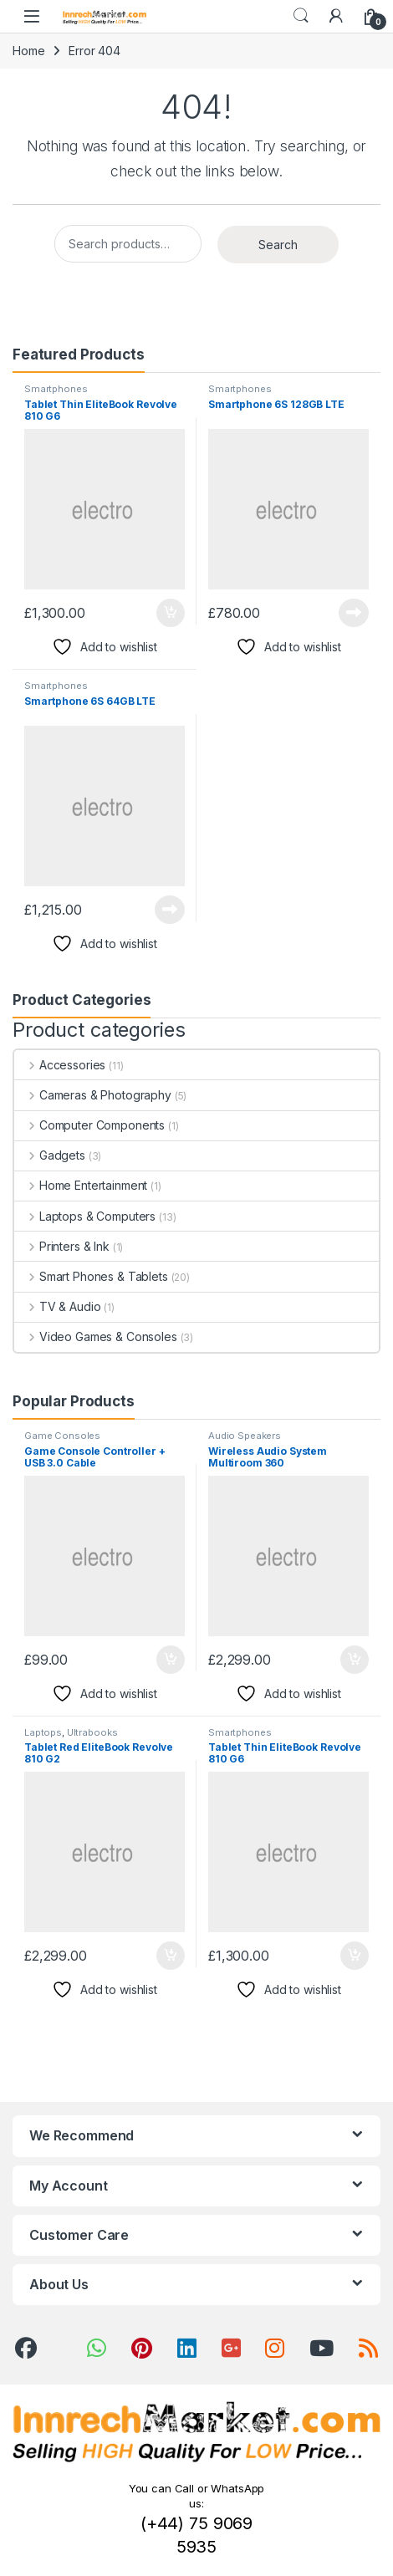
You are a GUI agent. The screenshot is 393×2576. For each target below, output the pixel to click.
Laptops (43, 1732)
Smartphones (55, 389)
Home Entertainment (80, 1185)
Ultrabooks (92, 1732)
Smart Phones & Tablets (91, 1276)
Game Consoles (62, 1435)
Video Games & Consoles (95, 1336)
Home (28, 50)
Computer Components (89, 1125)
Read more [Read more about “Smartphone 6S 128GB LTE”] (354, 613)
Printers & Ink (62, 1246)
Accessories (59, 1065)
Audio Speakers (244, 1435)
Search (301, 16)
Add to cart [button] (170, 613)
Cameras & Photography (92, 1095)
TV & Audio (57, 1306)
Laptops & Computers (85, 1216)
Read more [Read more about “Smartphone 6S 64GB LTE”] (170, 909)
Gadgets (49, 1155)
